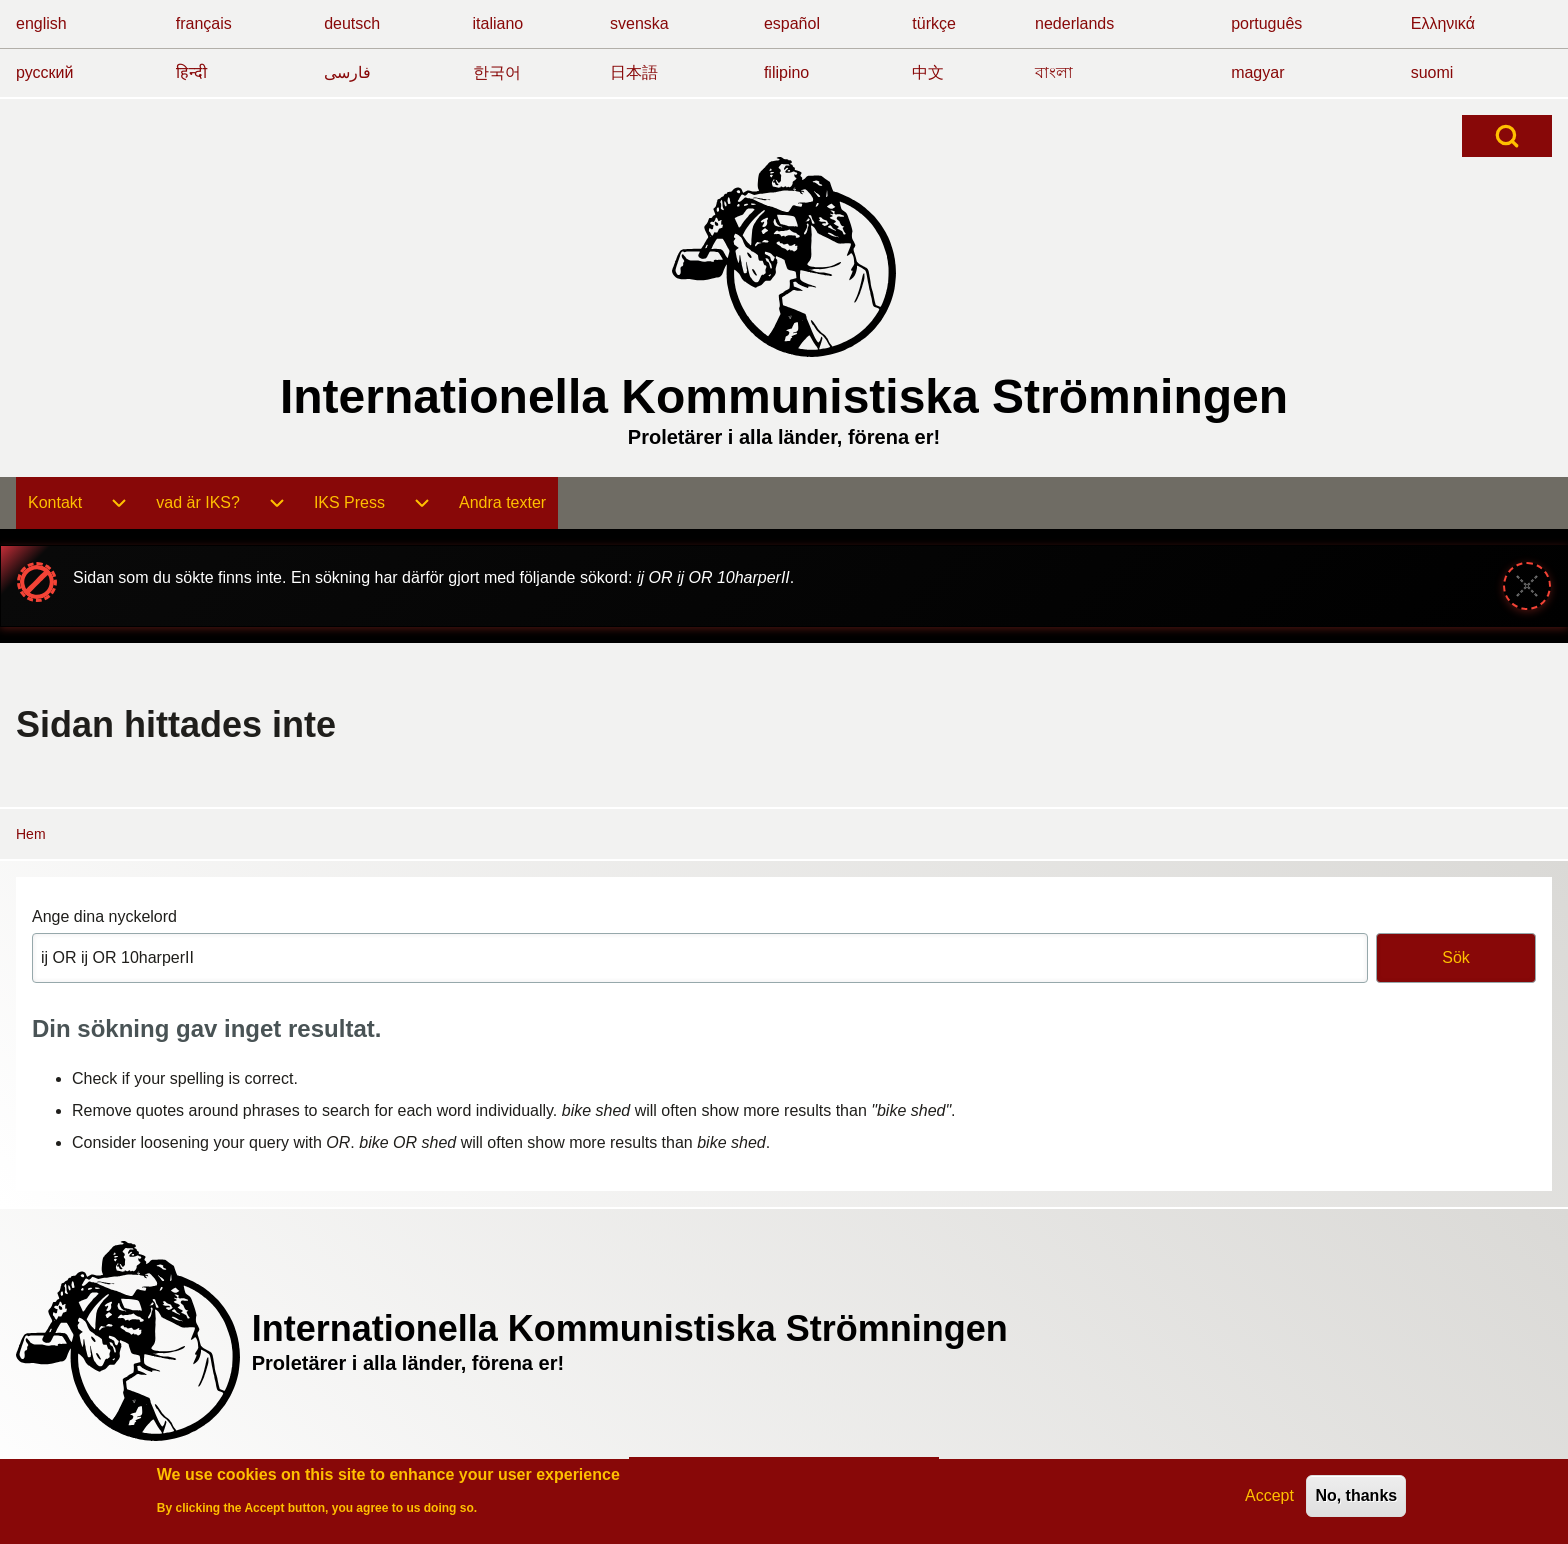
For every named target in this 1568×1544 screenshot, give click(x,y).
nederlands (1074, 23)
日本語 (634, 72)
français (204, 23)
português (1266, 23)
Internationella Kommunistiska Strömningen (784, 396)
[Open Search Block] (1507, 136)
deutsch (352, 23)
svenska (639, 23)
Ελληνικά (1443, 23)
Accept (1269, 1497)
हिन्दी (191, 72)
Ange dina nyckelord (104, 916)
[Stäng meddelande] (1527, 586)
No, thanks (1356, 1497)
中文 (928, 72)
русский (44, 72)
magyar (1257, 72)
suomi (1432, 72)
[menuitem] (55, 503)
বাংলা (1054, 72)
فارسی (347, 72)
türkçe (934, 23)
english (41, 23)
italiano (498, 23)
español (792, 23)
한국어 (497, 72)
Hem (31, 834)
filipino (786, 72)
